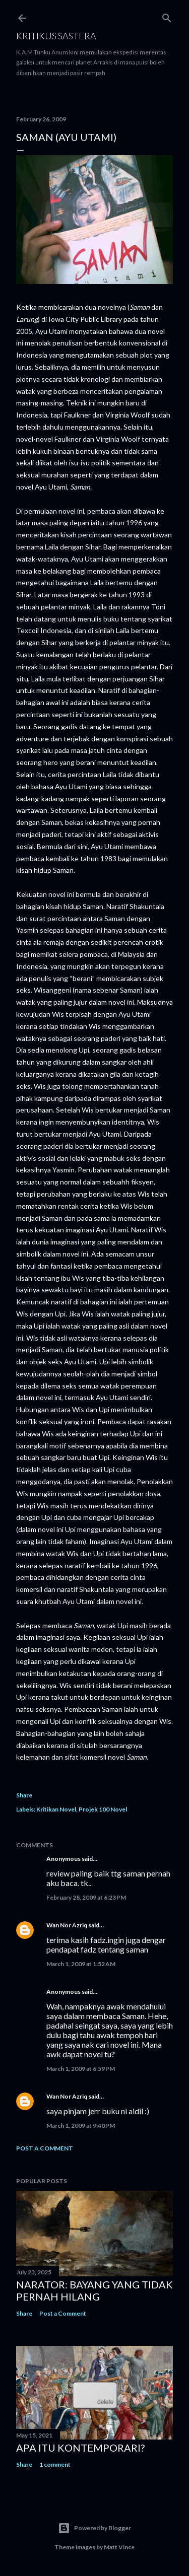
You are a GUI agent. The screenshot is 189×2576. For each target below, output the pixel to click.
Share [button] (24, 1795)
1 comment (55, 2464)
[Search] (167, 16)
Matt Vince (119, 2547)
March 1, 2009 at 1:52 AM (80, 1964)
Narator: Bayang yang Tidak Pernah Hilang (94, 2290)
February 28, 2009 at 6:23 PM (86, 1897)
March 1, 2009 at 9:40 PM (80, 2125)
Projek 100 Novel (103, 1809)
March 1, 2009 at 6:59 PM (80, 2068)
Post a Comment (44, 2148)
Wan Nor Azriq (66, 1925)
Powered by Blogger (94, 2528)
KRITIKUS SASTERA (56, 35)
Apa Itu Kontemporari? (80, 2448)
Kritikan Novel (56, 1809)
